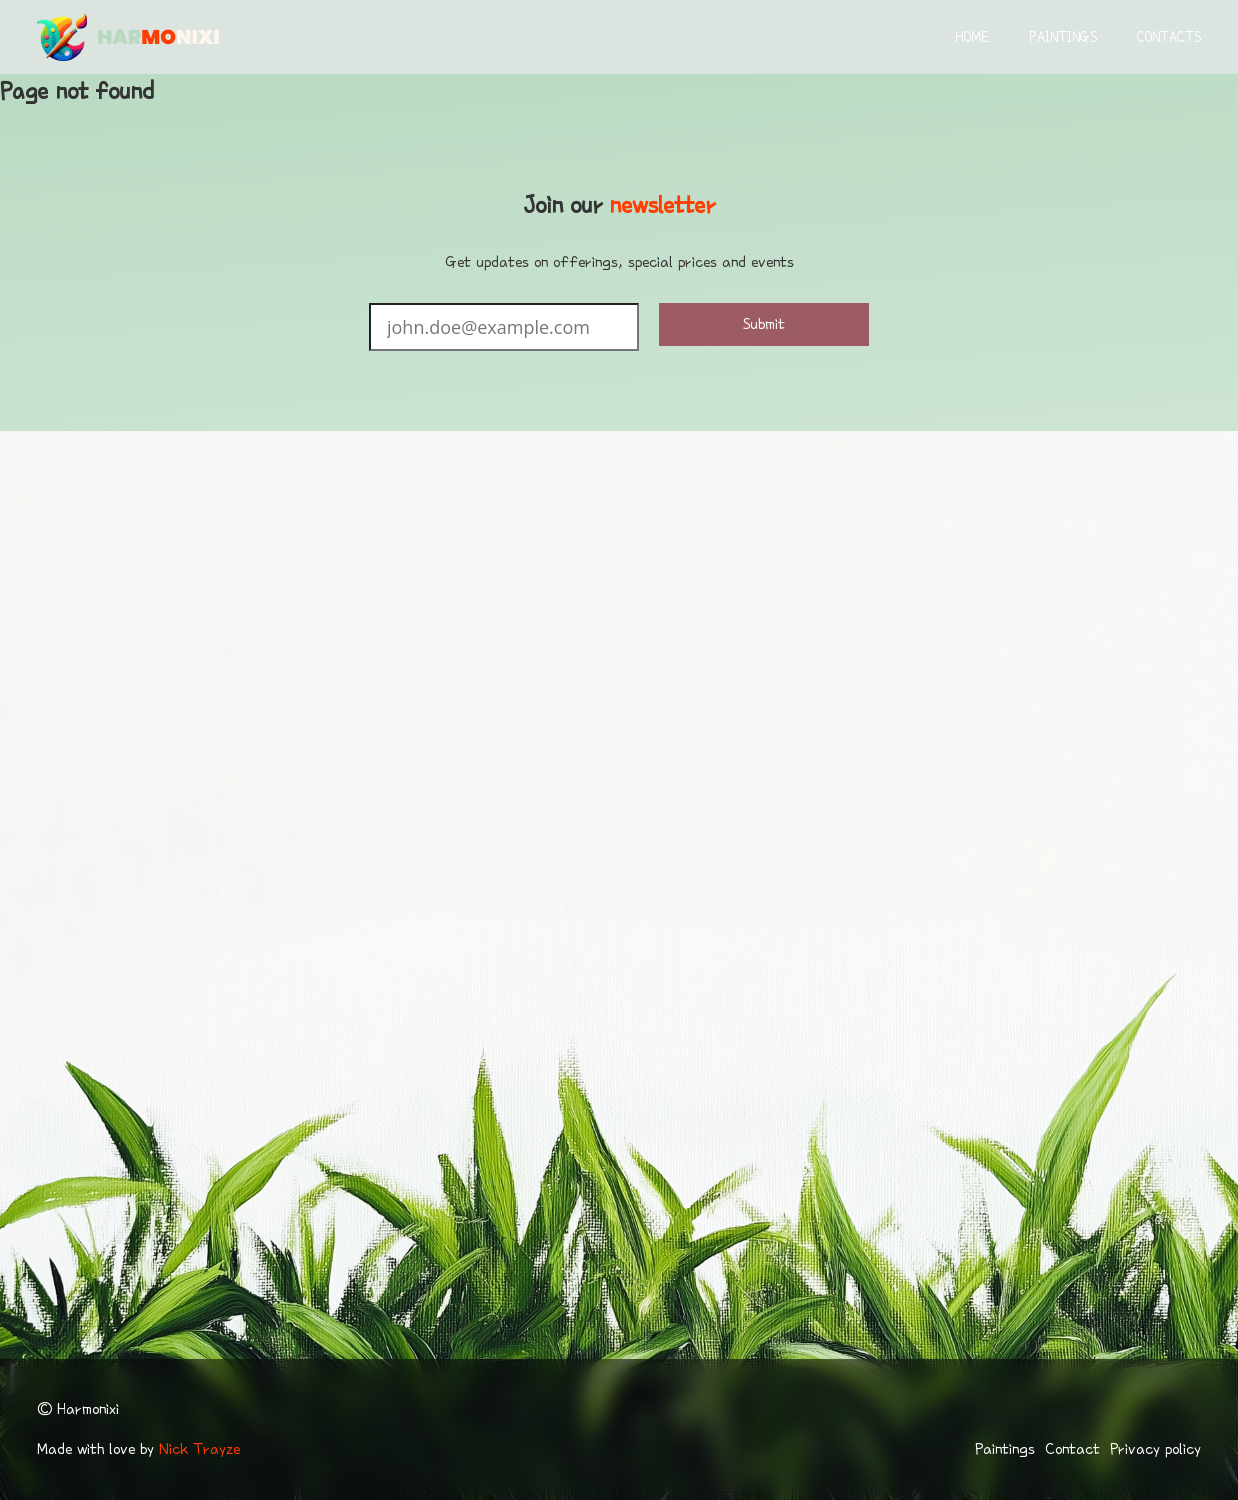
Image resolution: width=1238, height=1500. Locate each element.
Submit (764, 324)
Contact (1072, 1449)
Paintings (1063, 37)
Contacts (1169, 37)
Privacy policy (1155, 1449)
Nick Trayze (199, 1449)
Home (972, 37)
